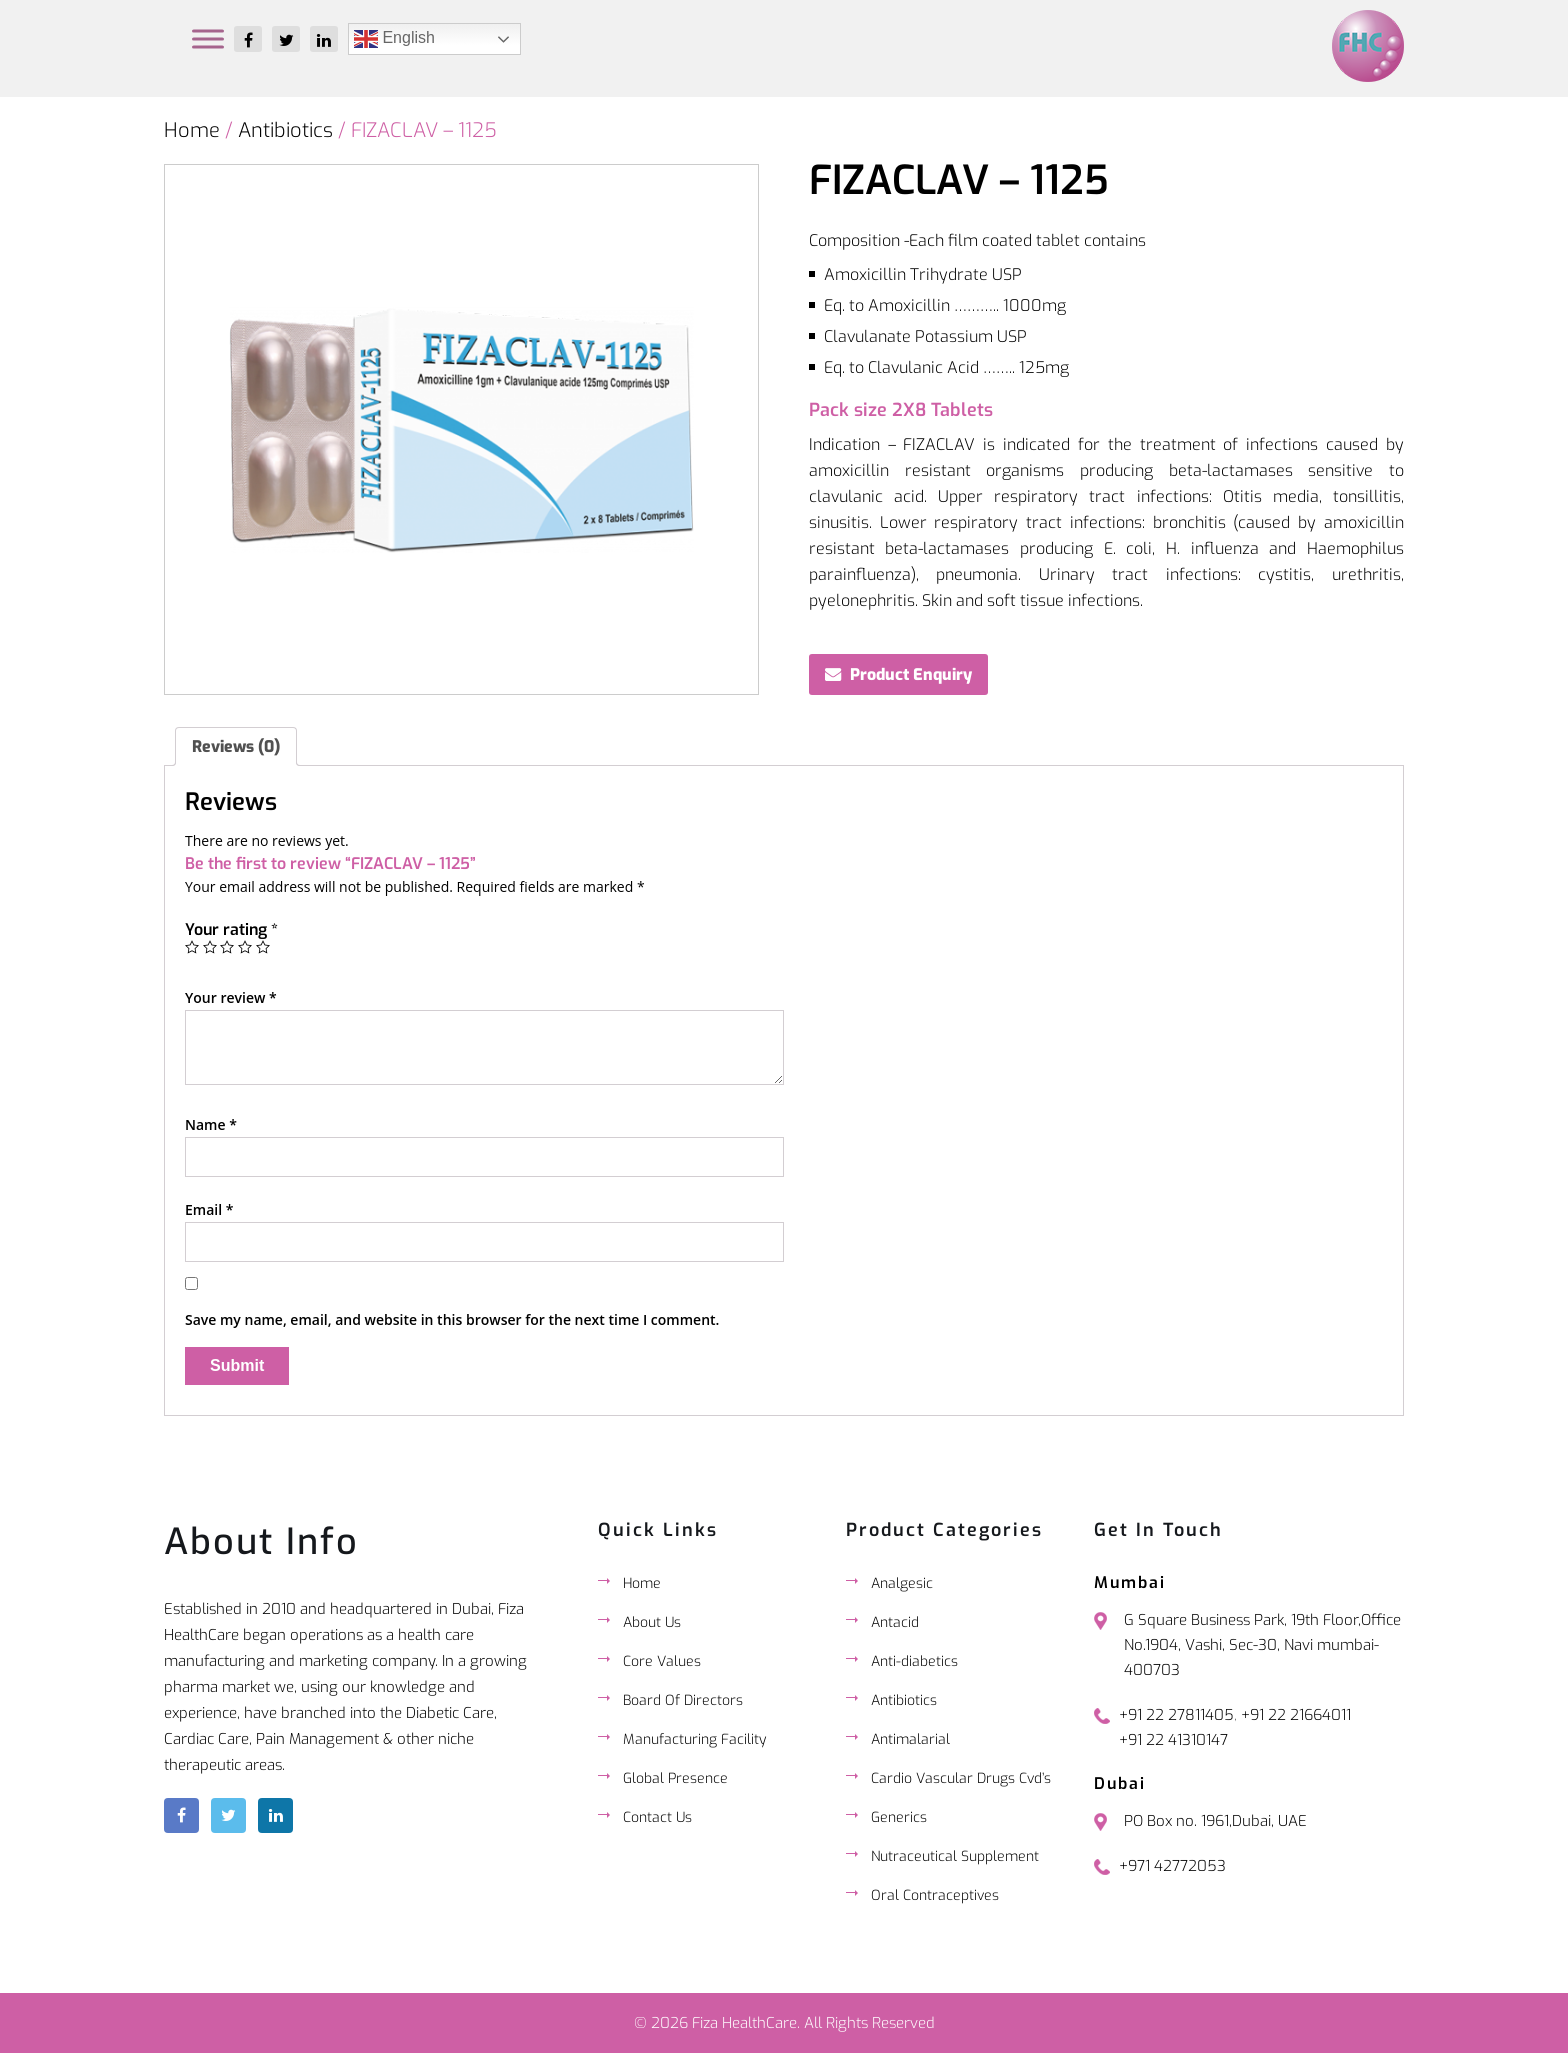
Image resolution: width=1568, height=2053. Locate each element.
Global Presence (675, 1778)
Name (211, 1124)
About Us (652, 1622)
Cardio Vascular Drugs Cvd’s (961, 1778)
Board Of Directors (683, 1700)
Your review (231, 997)
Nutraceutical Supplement (955, 1856)
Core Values (662, 1661)
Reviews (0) (236, 746)
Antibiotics (285, 130)
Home (192, 130)
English (394, 39)
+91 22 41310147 (1173, 1740)
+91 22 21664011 (1296, 1715)
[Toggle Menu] (208, 38)
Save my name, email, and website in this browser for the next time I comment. (452, 1319)
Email (209, 1209)
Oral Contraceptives (935, 1895)
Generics (899, 1817)
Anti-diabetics (914, 1661)
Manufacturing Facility (694, 1739)
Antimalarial (910, 1739)
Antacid (895, 1622)
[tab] (236, 746)
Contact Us (657, 1817)
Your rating (231, 929)
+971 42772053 (1172, 1866)
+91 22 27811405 (1176, 1715)
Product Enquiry (911, 674)
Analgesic (902, 1583)
